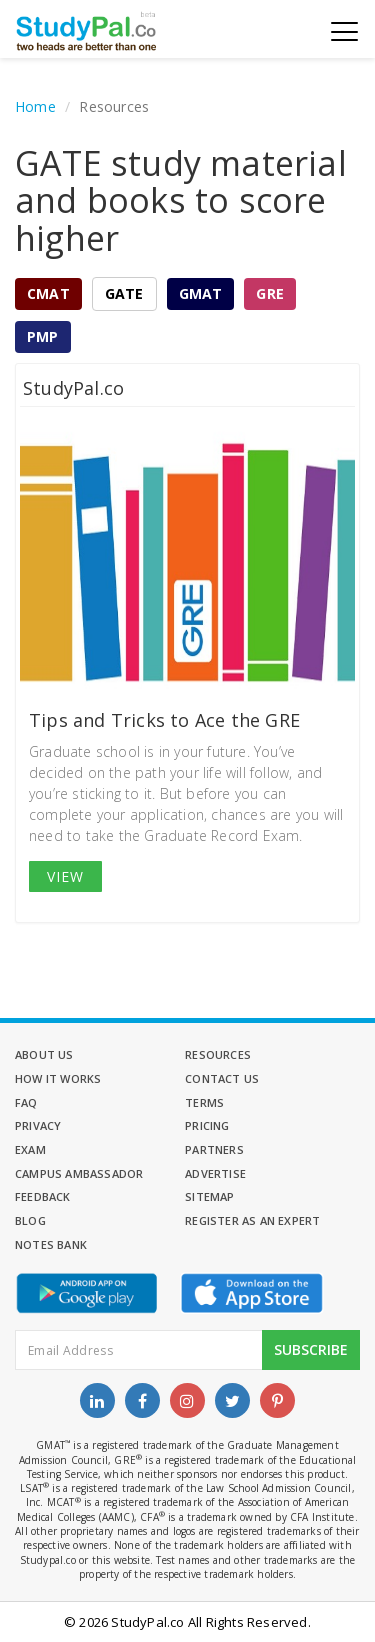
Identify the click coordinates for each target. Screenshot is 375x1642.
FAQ (26, 1102)
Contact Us (222, 1078)
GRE (270, 293)
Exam (30, 1149)
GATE (124, 293)
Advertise (215, 1173)
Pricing (207, 1125)
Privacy (38, 1125)
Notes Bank (51, 1244)
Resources (218, 1054)
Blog (30, 1220)
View (65, 876)
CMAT (48, 293)
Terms (204, 1102)
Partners (214, 1149)
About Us (44, 1054)
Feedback (43, 1196)
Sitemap (209, 1196)
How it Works (58, 1078)
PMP (43, 336)
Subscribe (311, 1349)
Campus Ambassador (79, 1173)
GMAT (201, 293)
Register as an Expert (252, 1220)
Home (35, 106)
